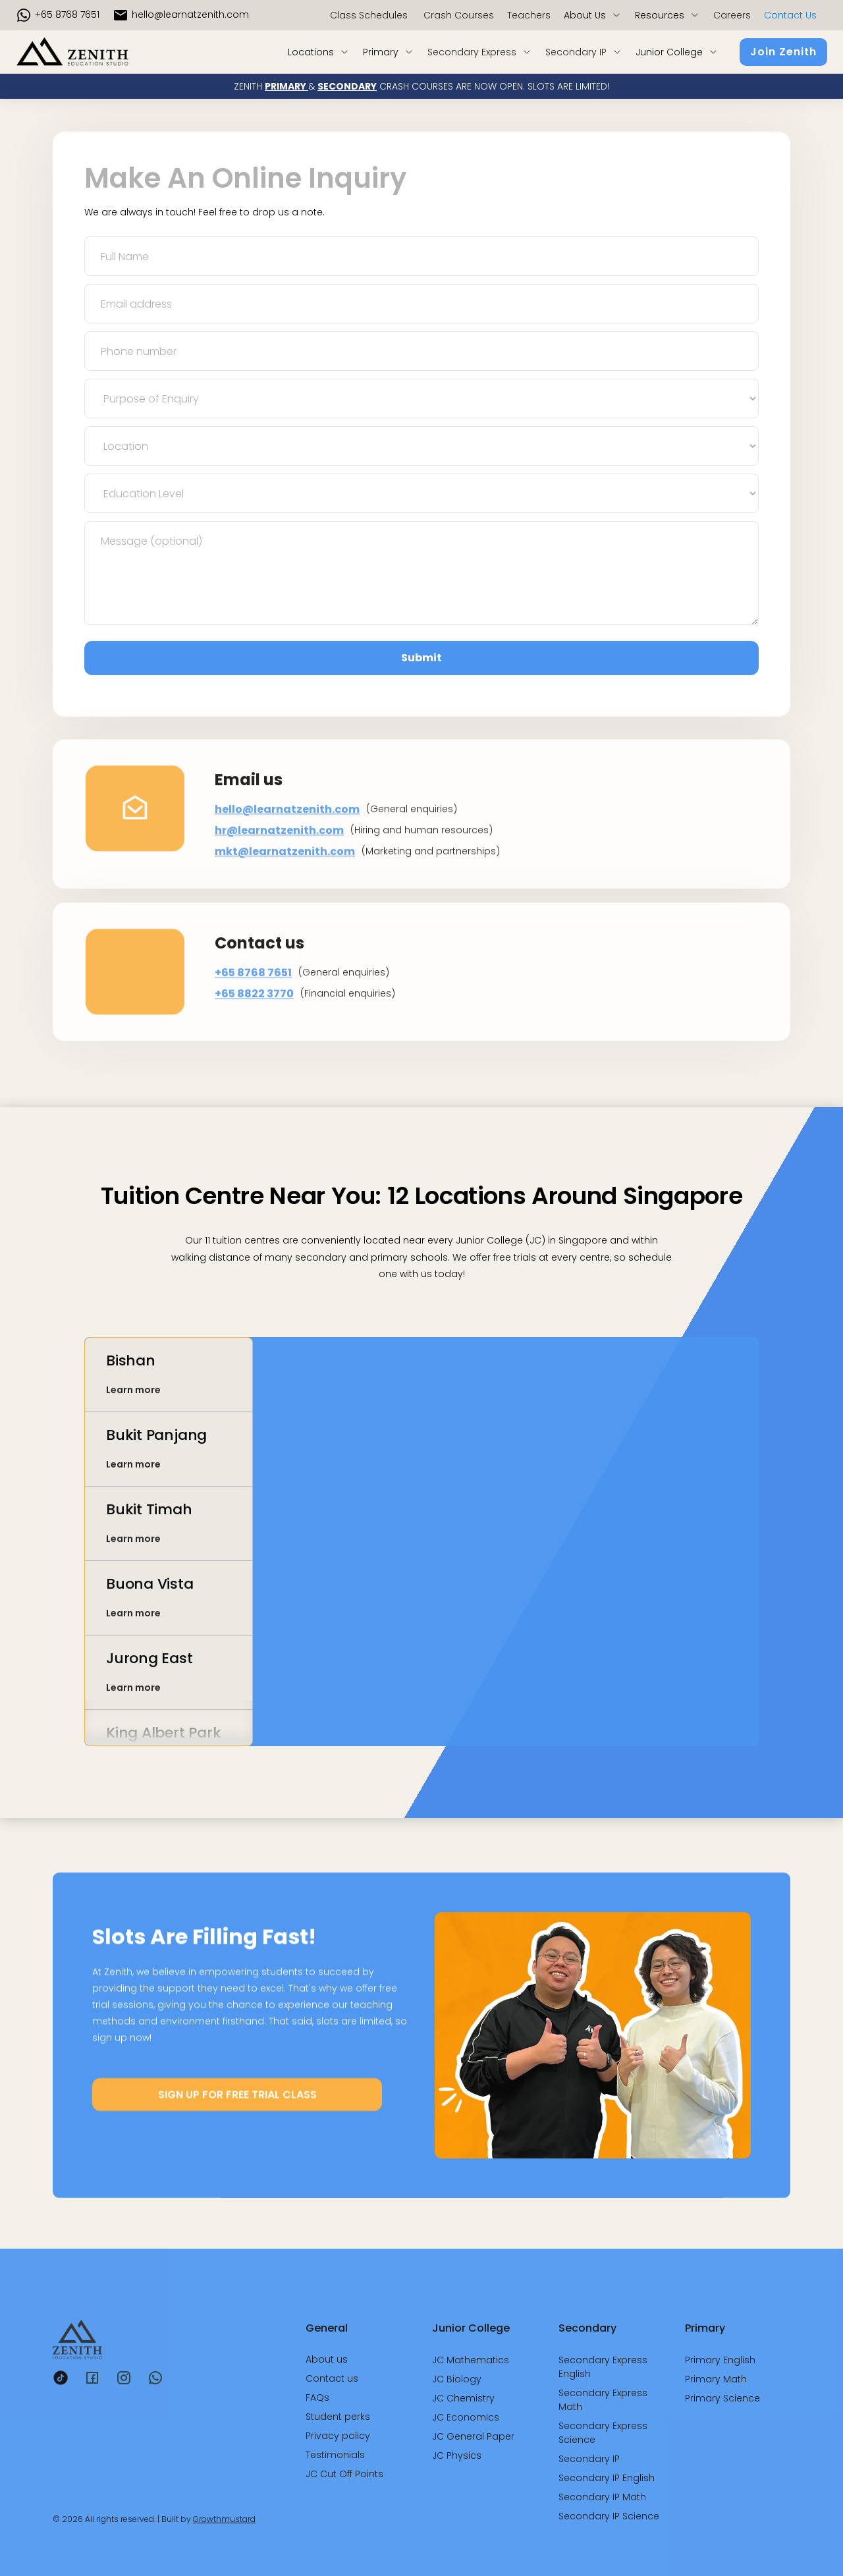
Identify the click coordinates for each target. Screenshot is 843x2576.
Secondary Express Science (602, 2432)
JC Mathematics (470, 2360)
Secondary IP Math (602, 2497)
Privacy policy (338, 2435)
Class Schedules (369, 15)
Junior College (471, 2328)
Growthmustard (224, 2519)
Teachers (529, 15)
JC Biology (456, 2379)
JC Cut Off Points (344, 2473)
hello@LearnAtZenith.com (190, 14)
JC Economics (465, 2417)
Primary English (720, 2360)
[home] (92, 52)
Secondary (587, 2328)
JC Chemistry (463, 2398)
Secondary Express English (602, 2366)
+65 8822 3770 (254, 1021)
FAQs (317, 2397)
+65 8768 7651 (67, 14)
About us (327, 2359)
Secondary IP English (606, 2477)
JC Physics (456, 2455)
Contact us (790, 15)
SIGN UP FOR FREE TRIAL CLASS (237, 2104)
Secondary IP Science (608, 2516)
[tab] (168, 1386)
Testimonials (335, 2454)
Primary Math (716, 2379)
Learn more (133, 1400)
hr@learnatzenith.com (279, 858)
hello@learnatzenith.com (287, 837)
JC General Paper (473, 2436)
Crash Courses (457, 15)
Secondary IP (589, 2458)
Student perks (338, 2416)
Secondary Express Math (602, 2399)
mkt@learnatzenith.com (285, 879)
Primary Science (722, 2398)
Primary (705, 2328)
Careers (732, 15)
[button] (593, 15)
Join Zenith (783, 51)
